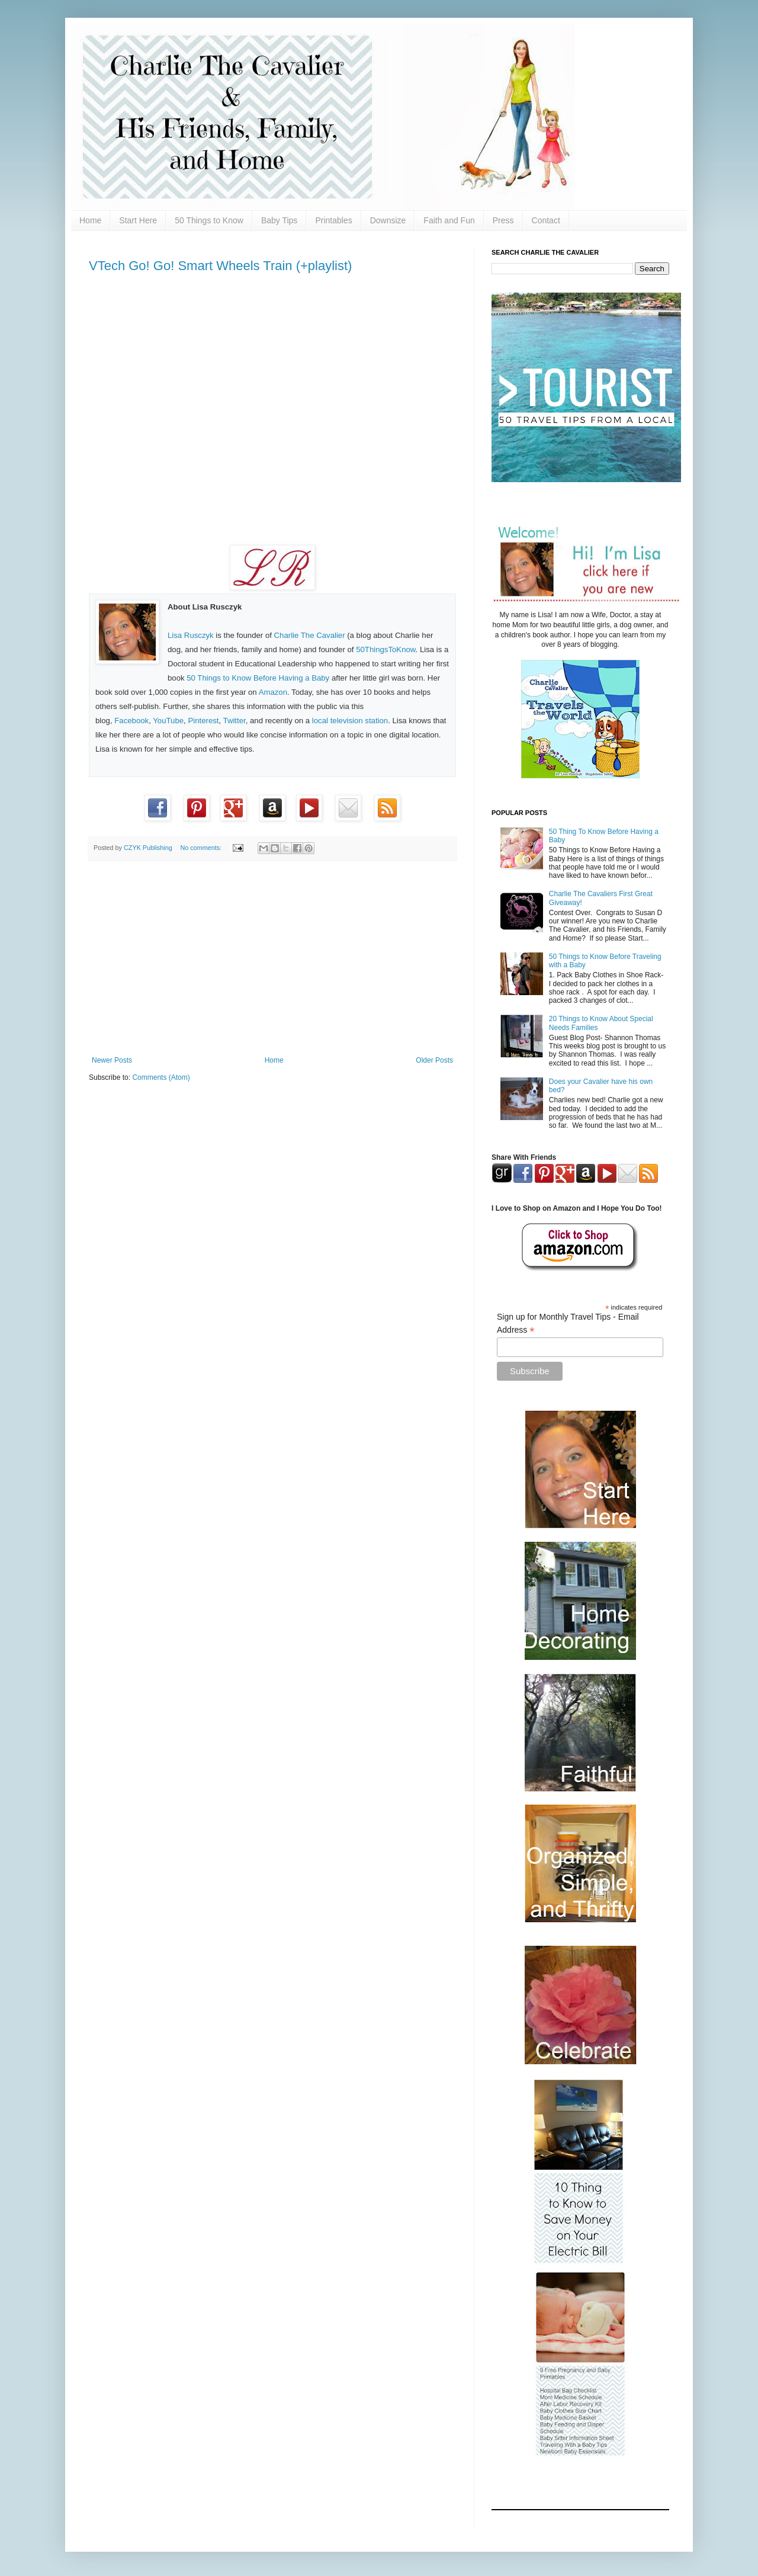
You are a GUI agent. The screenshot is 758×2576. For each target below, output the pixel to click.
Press (503, 220)
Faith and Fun (448, 220)
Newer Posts (112, 1060)
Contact (546, 220)
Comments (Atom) (161, 1077)
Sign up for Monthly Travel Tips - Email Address (568, 1324)
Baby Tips (279, 220)
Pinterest (203, 720)
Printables (333, 220)
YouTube (168, 720)
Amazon (273, 692)
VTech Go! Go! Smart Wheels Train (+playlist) (220, 265)
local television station (350, 720)
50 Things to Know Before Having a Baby (258, 677)
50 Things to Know (209, 220)
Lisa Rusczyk (191, 635)
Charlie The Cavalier (309, 635)
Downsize (388, 220)
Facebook (131, 720)
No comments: (201, 847)
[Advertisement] (272, 958)
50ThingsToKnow (385, 649)
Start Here (138, 220)
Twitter (234, 720)
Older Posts (434, 1060)
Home (90, 220)
